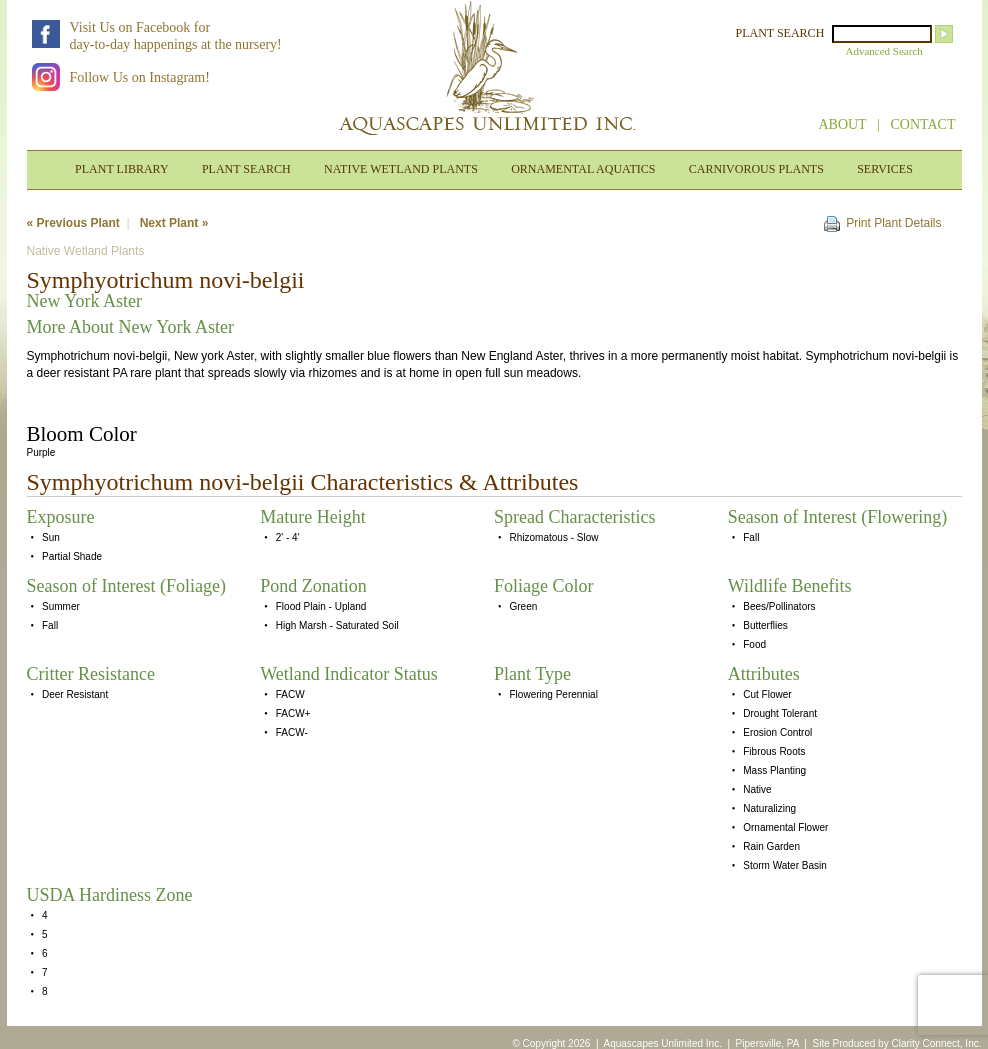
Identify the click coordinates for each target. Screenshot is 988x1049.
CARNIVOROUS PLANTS (756, 169)
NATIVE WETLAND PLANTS (401, 169)
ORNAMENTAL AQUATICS (583, 169)
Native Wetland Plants (86, 251)
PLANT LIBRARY (121, 169)
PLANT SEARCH (780, 33)
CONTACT (923, 124)
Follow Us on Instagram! (140, 77)
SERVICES (885, 169)
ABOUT (842, 124)
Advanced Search (884, 51)
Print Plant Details (893, 223)
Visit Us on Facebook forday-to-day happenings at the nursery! (176, 36)
